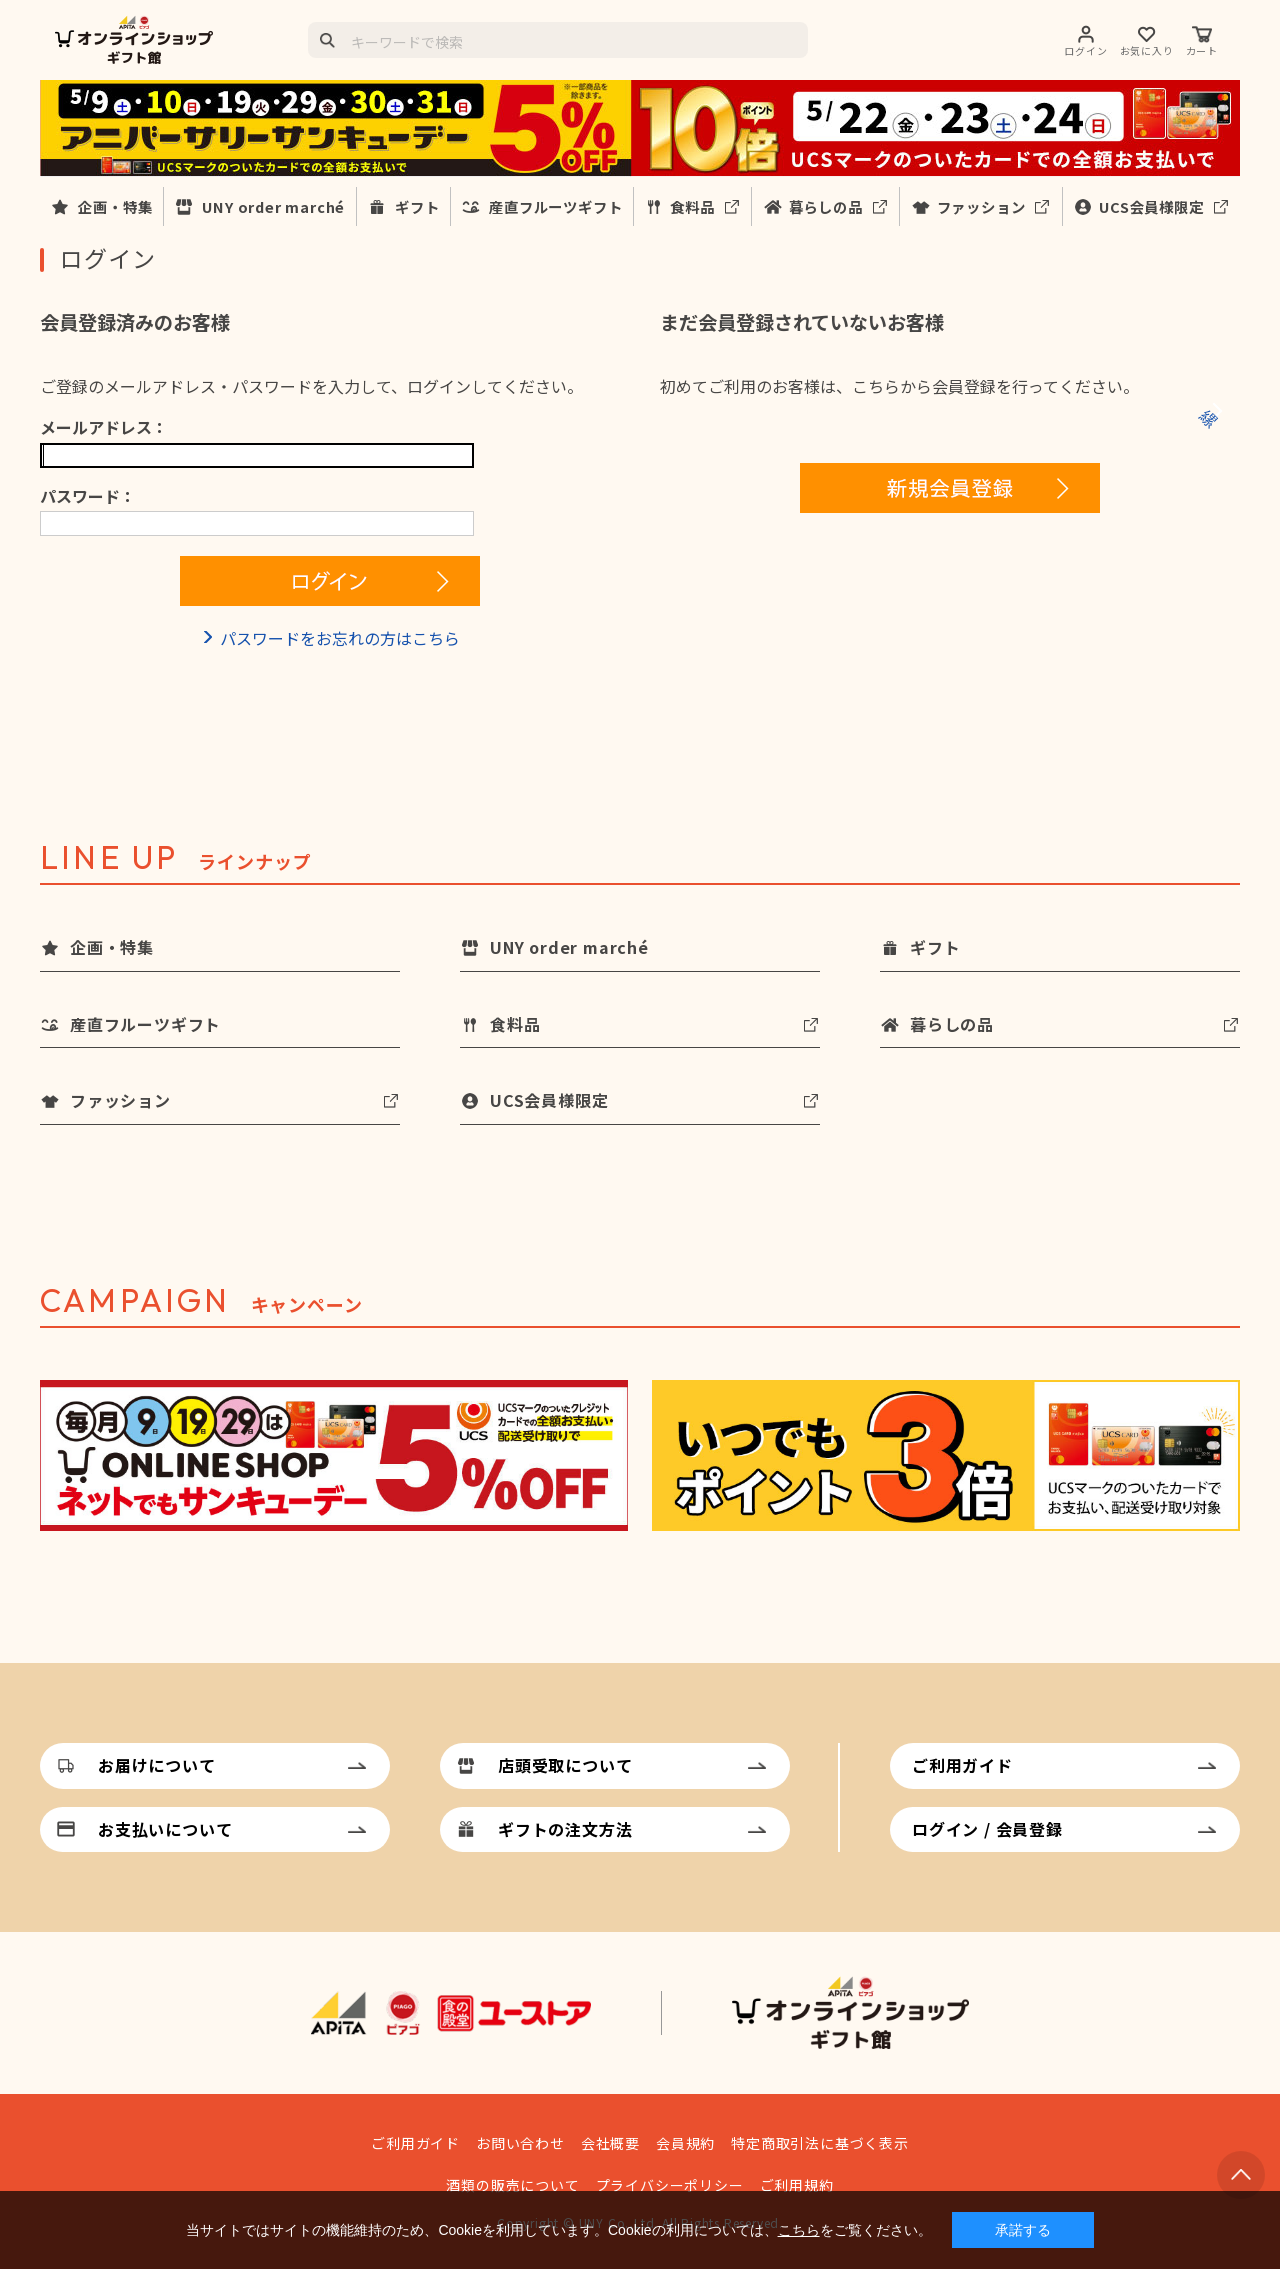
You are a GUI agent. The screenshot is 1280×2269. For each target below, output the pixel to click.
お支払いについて (165, 1829)
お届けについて (157, 1765)
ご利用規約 (797, 2185)
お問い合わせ (520, 2143)
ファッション (981, 206)
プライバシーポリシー (670, 2185)
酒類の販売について (512, 2185)
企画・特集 (115, 206)
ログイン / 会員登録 (987, 1829)
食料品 (692, 206)
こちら (799, 2230)
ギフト (417, 206)
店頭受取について (565, 1765)
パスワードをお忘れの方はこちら (340, 638)
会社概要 (610, 2143)
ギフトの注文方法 (565, 1829)
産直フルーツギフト (555, 206)
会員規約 (685, 2143)
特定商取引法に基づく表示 (820, 2143)
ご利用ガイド (962, 1765)
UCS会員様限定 (1151, 206)
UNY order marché (273, 206)
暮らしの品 (826, 206)
